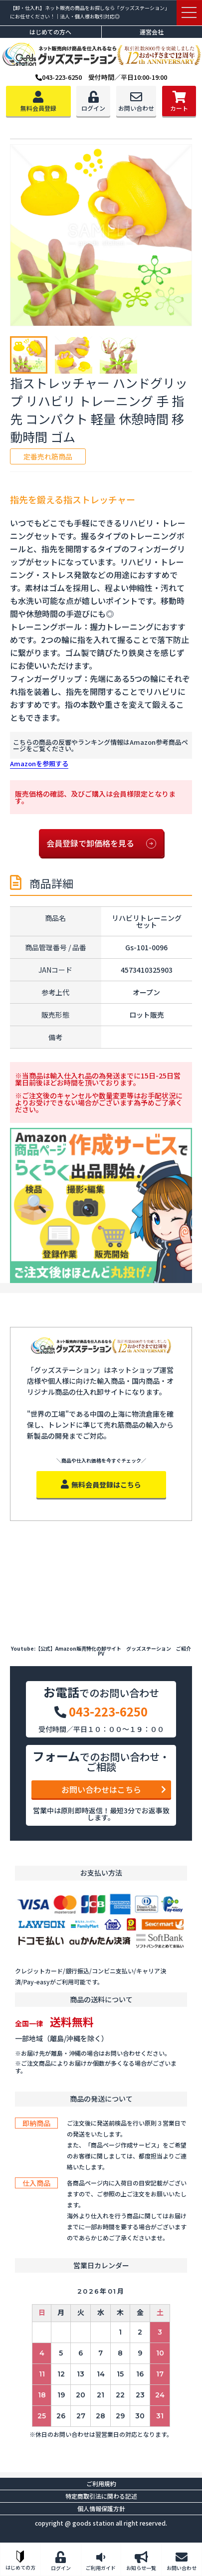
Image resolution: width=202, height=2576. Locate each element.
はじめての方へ (50, 31)
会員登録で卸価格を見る (101, 843)
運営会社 (152, 31)
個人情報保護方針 (101, 2508)
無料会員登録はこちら (101, 1485)
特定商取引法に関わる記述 (101, 2496)
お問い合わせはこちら (113, 1789)
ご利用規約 (101, 2483)
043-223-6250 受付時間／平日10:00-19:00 (101, 77)
